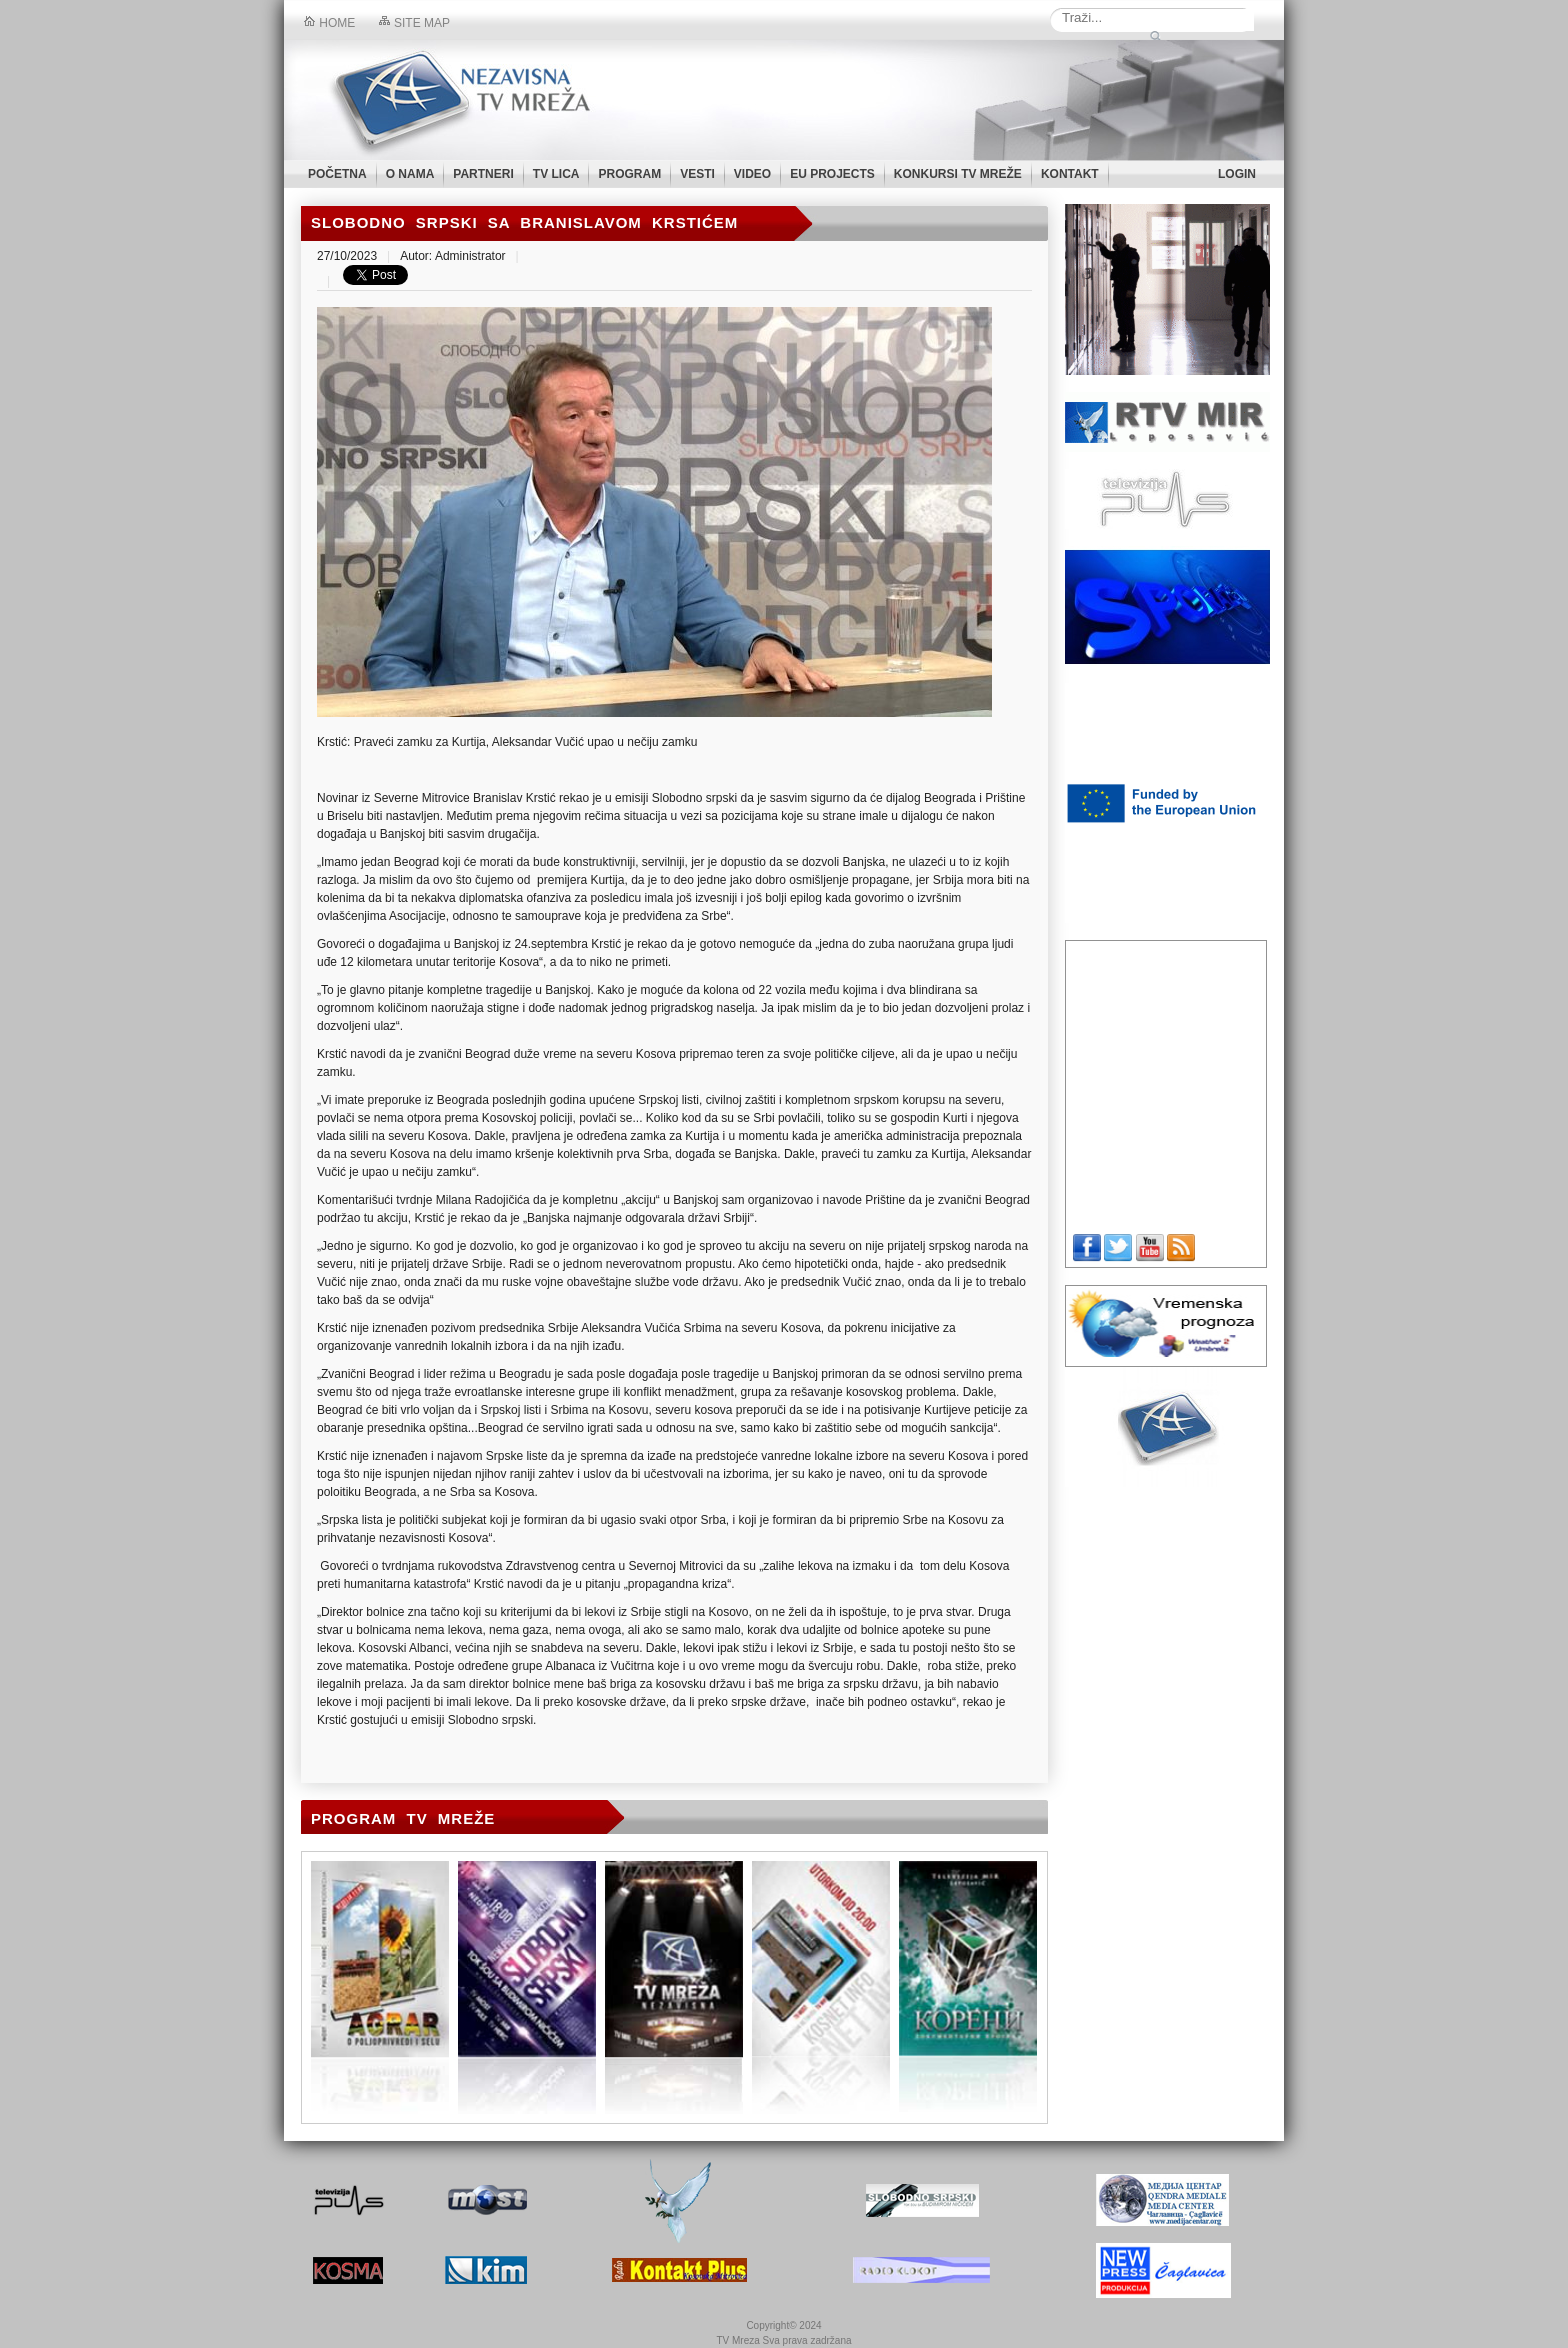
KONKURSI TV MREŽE (958, 174)
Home (329, 23)
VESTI (697, 174)
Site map (414, 23)
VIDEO (752, 174)
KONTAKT (1070, 174)
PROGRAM (629, 174)
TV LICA (556, 174)
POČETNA (337, 174)
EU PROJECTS (832, 174)
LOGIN (1237, 174)
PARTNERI (483, 174)
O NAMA (410, 174)
